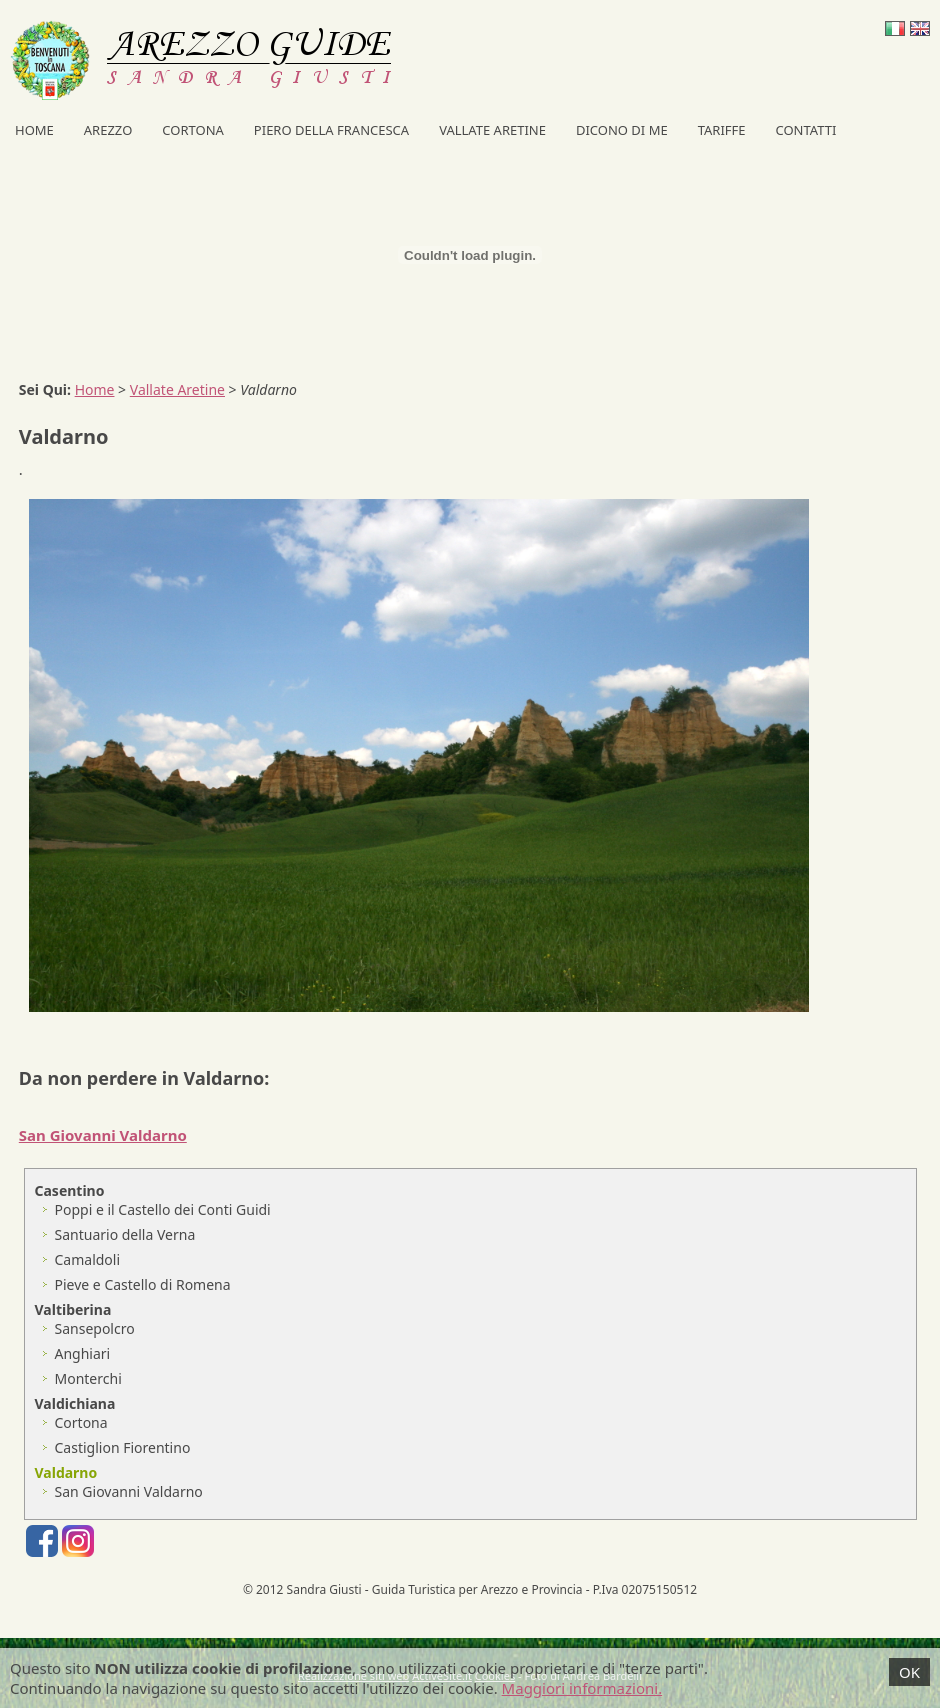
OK (909, 1672)
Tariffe (722, 130)
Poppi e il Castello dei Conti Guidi (163, 1209)
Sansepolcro (95, 1328)
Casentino (70, 1190)
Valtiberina (73, 1309)
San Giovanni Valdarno (129, 1491)
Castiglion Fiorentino (123, 1447)
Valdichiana (75, 1403)
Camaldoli (88, 1259)
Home (34, 130)
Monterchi (88, 1378)
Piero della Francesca (331, 130)
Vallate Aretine (492, 130)
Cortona (193, 130)
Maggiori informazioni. (582, 1688)
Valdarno (66, 1472)
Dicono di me (622, 130)
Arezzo (108, 130)
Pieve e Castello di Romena (143, 1284)
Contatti (806, 130)
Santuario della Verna (125, 1234)
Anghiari (83, 1353)
